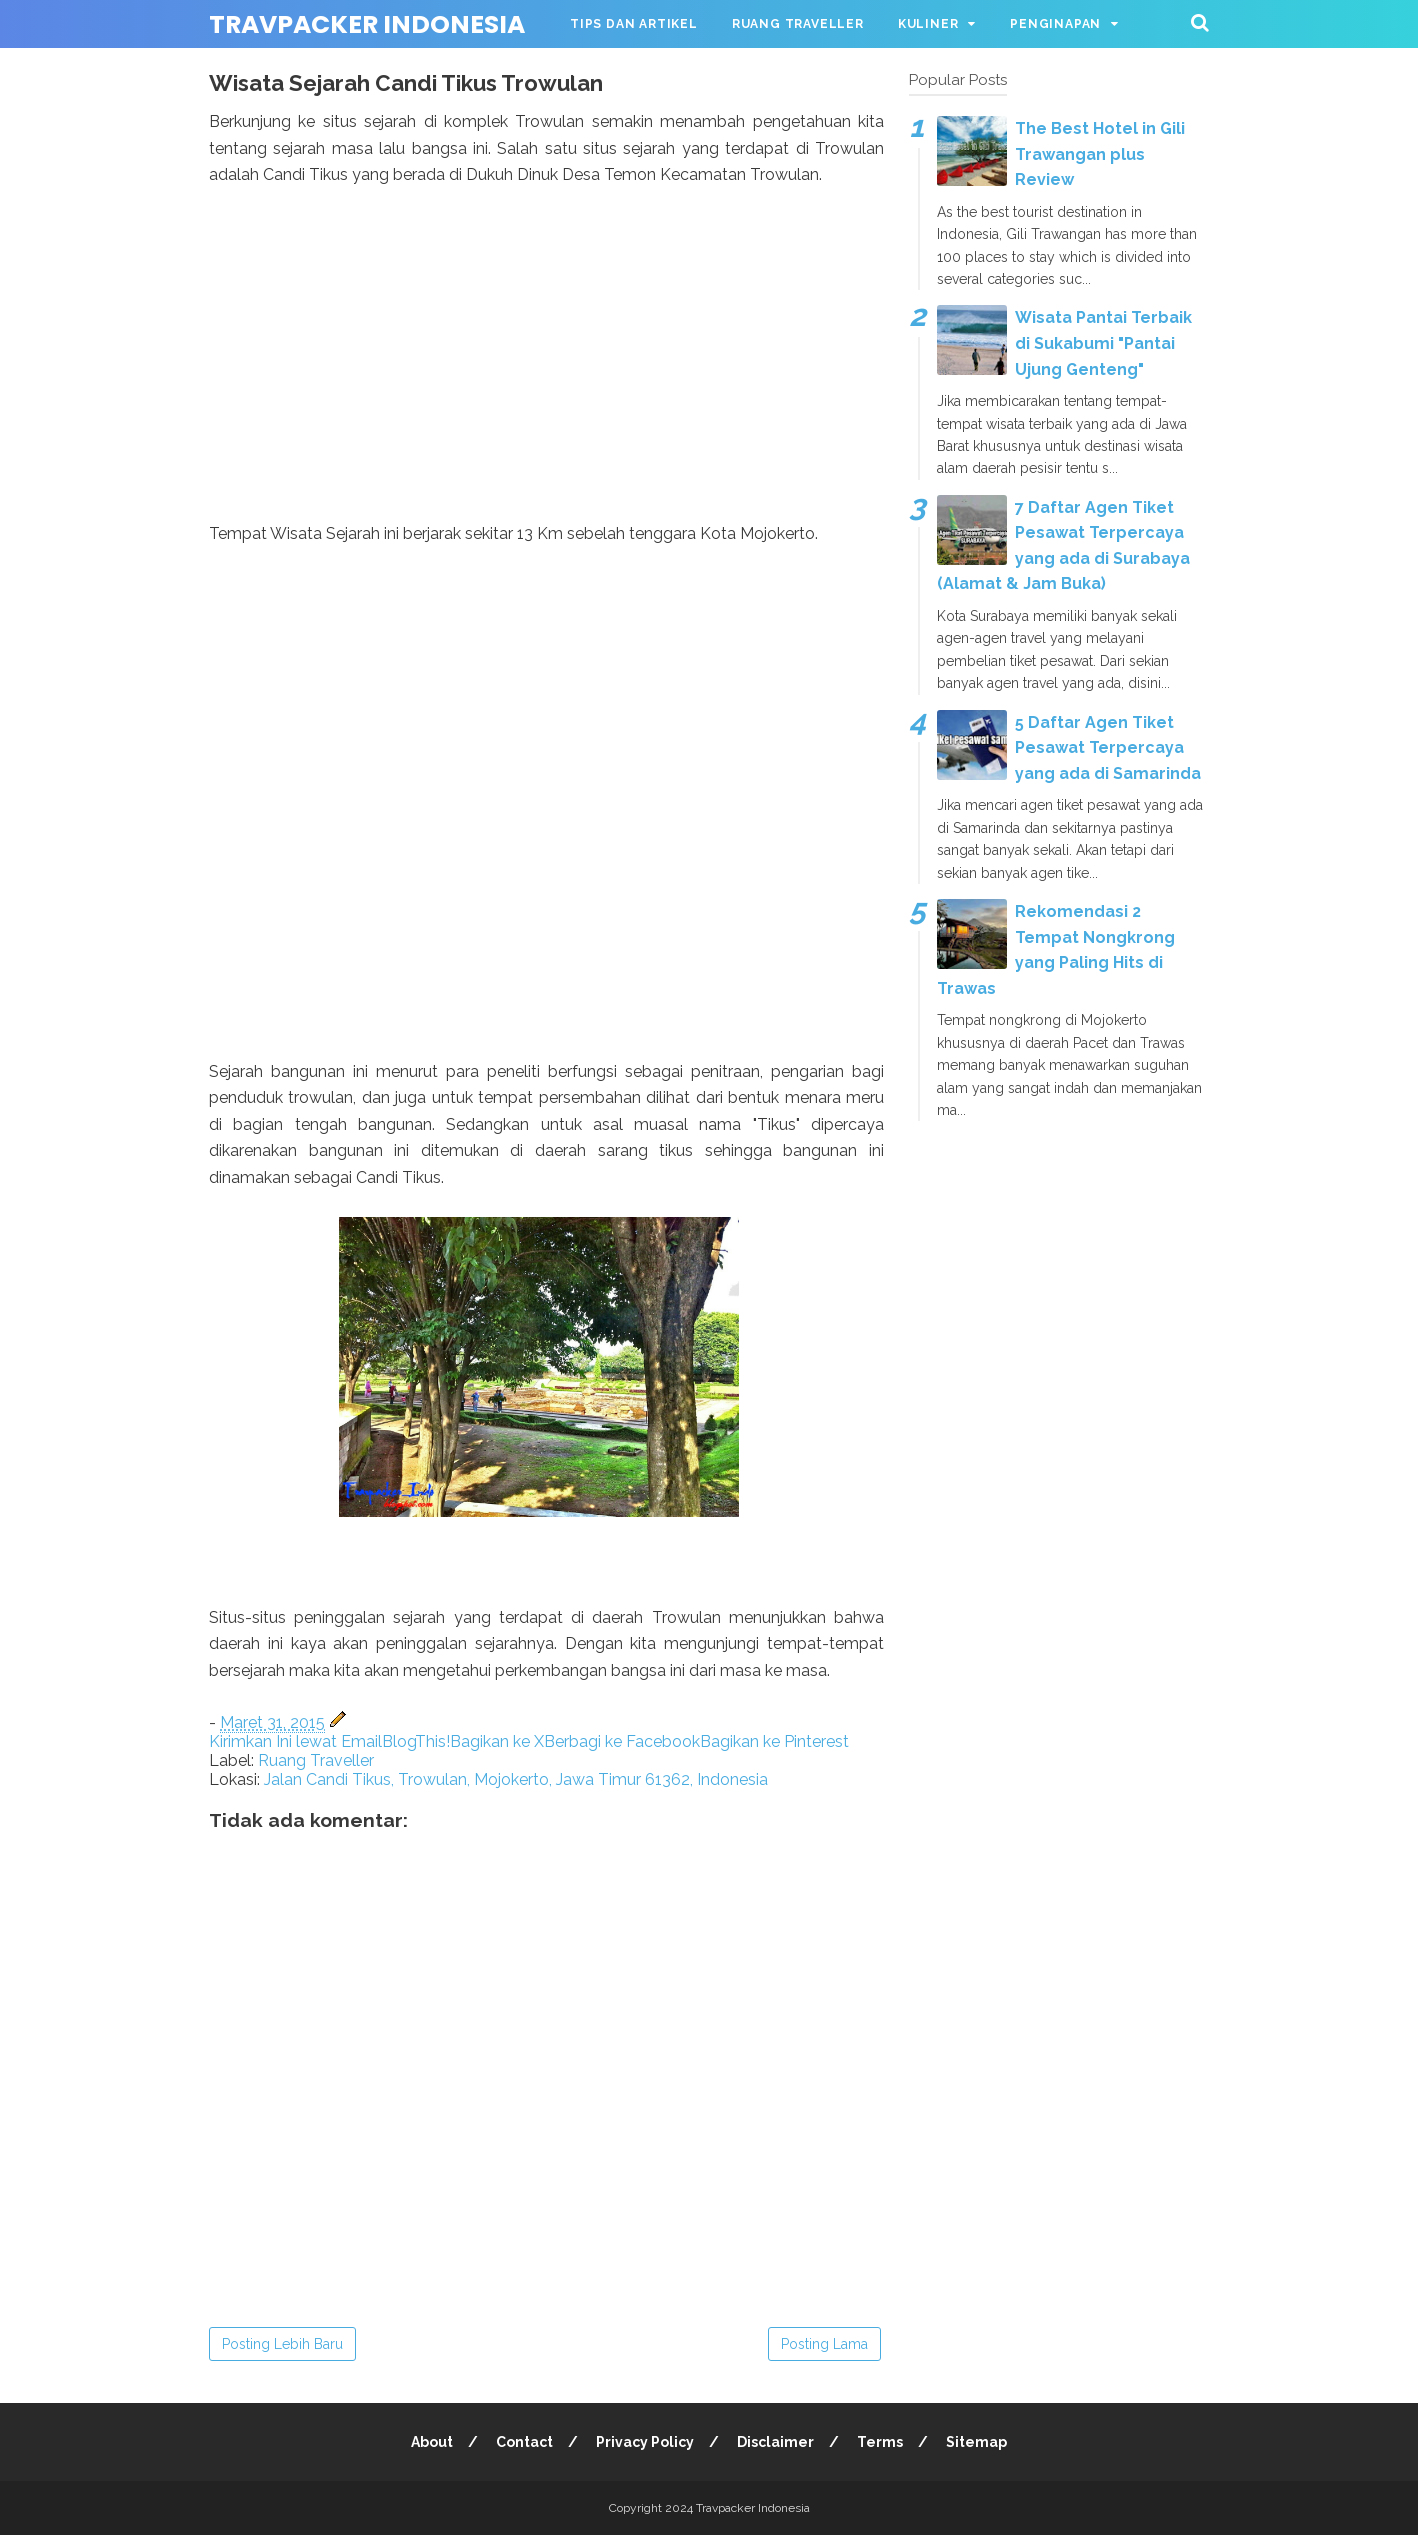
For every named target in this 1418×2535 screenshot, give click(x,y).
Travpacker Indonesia (367, 24)
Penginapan (1055, 24)
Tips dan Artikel (634, 24)
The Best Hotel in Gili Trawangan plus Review (1100, 154)
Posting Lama (824, 2344)
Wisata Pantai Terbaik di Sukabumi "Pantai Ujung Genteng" (1103, 343)
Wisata (596, 72)
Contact (524, 2442)
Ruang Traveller (798, 24)
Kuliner (928, 24)
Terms (880, 2442)
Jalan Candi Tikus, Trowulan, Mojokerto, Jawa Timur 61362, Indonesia (516, 1779)
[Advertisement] (546, 381)
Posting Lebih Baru (282, 2344)
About (432, 2442)
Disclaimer (775, 2442)
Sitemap (976, 2442)
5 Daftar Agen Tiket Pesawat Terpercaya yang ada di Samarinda (1108, 748)
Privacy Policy (645, 2442)
